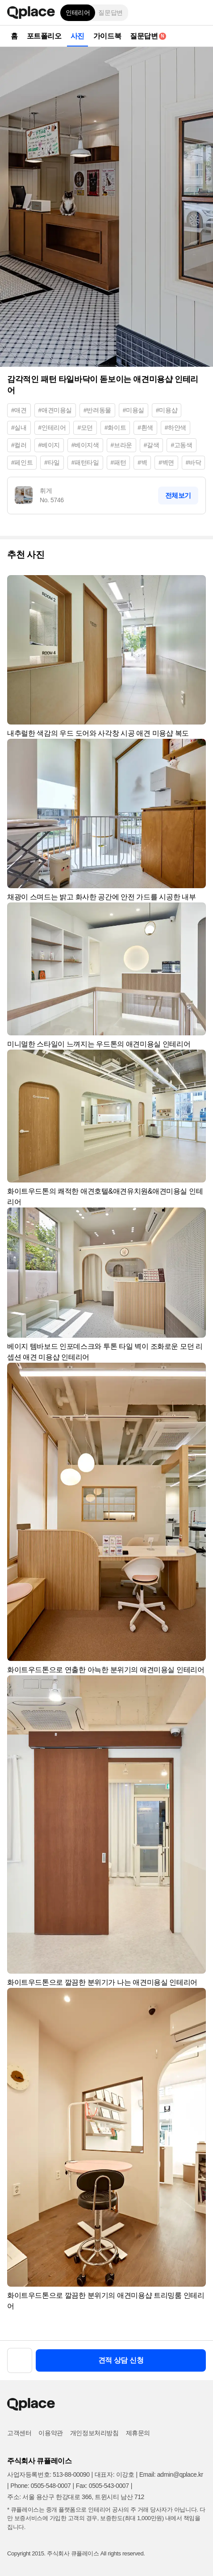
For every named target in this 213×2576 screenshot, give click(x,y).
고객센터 (19, 2432)
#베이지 (49, 445)
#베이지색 (85, 445)
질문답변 (110, 12)
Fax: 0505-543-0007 (102, 2485)
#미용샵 (166, 410)
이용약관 (50, 2432)
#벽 (142, 462)
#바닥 (193, 462)
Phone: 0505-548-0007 (40, 2485)
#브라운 (121, 445)
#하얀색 (175, 427)
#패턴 (118, 462)
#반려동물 (97, 410)
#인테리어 (52, 427)
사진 (77, 36)
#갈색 (151, 445)
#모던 (85, 427)
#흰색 (145, 427)
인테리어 (78, 12)
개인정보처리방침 (94, 2432)
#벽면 (166, 462)
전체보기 (178, 495)
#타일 (52, 462)
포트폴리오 (44, 36)
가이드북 (107, 36)
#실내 (19, 427)
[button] (199, 12)
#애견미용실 (55, 410)
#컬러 (19, 445)
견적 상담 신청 (121, 2360)
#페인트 (22, 462)
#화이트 (115, 427)
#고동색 (181, 445)
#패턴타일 (85, 462)
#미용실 (133, 410)
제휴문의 (138, 2432)
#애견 (19, 410)
